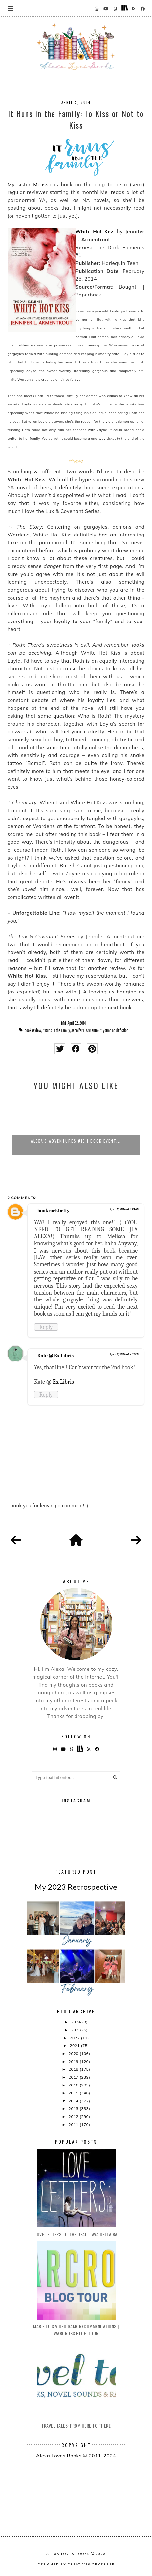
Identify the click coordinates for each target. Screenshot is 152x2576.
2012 (73, 2116)
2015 (73, 2092)
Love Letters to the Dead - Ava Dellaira (76, 2234)
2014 (73, 2100)
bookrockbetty (53, 1210)
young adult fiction (116, 1030)
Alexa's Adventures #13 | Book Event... (76, 1141)
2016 (73, 2085)
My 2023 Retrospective (76, 1886)
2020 (73, 2053)
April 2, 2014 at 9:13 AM (124, 1209)
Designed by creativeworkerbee (76, 2564)
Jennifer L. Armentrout (86, 1030)
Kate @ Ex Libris (55, 1356)
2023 (76, 2029)
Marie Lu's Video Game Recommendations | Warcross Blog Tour (76, 2330)
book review (33, 1030)
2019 (73, 2061)
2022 (75, 2037)
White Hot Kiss (95, 232)
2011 (73, 2124)
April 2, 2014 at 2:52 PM (124, 1354)
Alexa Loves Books (68, 2554)
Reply (46, 1327)
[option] (76, 1125)
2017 (73, 2077)
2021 (75, 2045)
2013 (73, 2108)
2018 (73, 2069)
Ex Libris (63, 1381)
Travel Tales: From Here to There (76, 2425)
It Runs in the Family (56, 1030)
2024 (76, 2021)
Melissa (42, 184)
